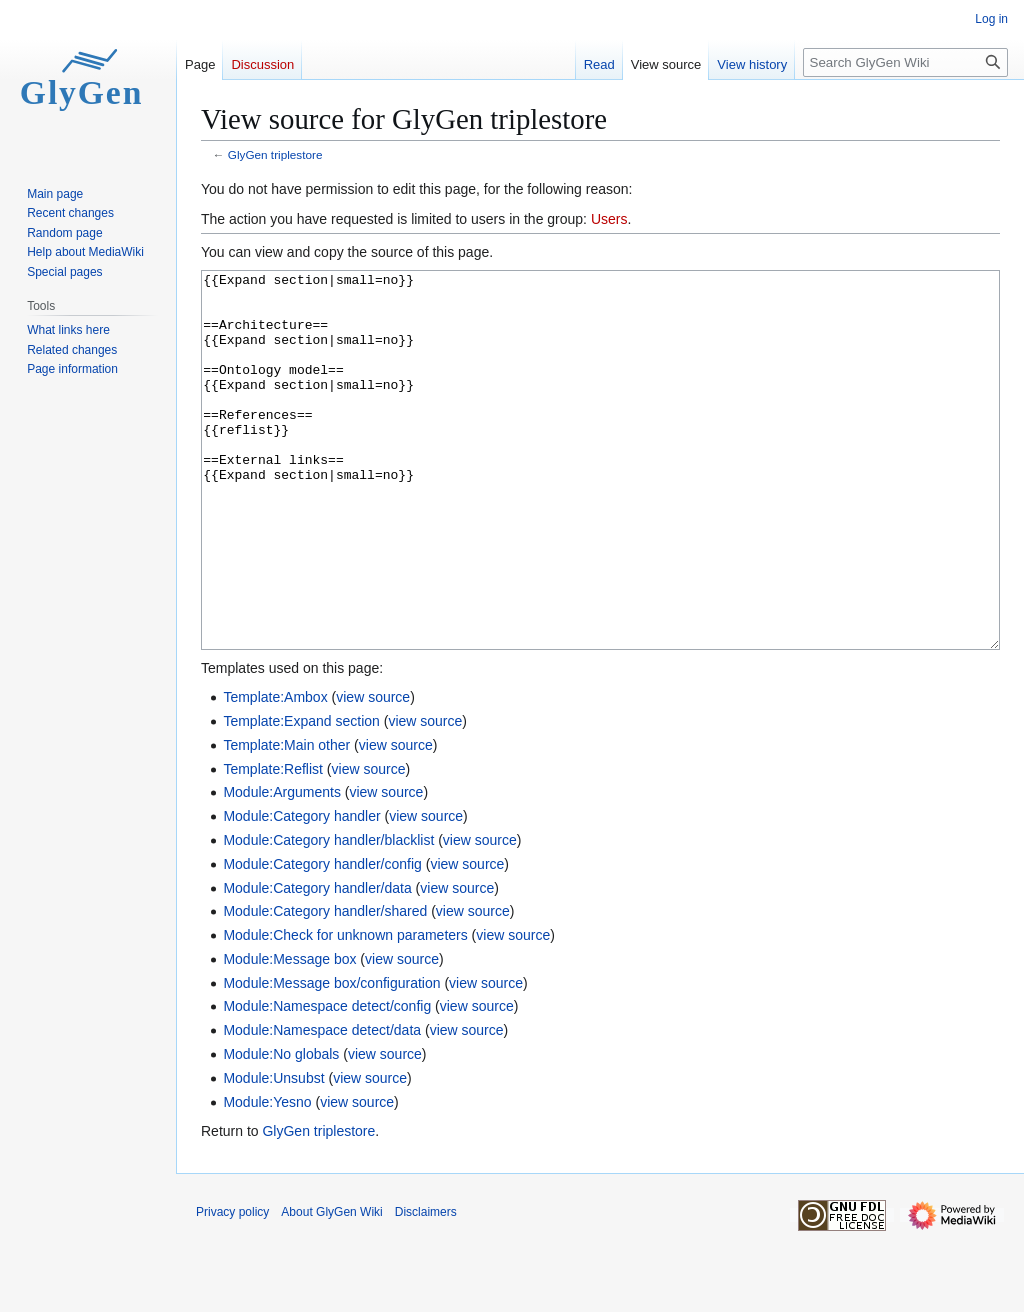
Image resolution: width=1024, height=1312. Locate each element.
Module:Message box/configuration (331, 1058)
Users (609, 219)
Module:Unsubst (273, 1153)
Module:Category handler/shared (325, 986)
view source (373, 772)
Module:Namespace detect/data (322, 1105)
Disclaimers (426, 1287)
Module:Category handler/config (322, 939)
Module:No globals (281, 1129)
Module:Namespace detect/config (327, 1081)
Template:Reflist (273, 844)
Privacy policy (232, 1287)
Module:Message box (289, 1034)
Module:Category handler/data (317, 963)
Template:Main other (286, 820)
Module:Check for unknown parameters (345, 1010)
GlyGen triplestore (275, 154)
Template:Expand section (301, 796)
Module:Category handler (301, 891)
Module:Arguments (282, 867)
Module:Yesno (267, 1177)
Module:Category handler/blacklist (328, 915)
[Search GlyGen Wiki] (905, 62)
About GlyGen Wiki (331, 1287)
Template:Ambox (275, 772)
